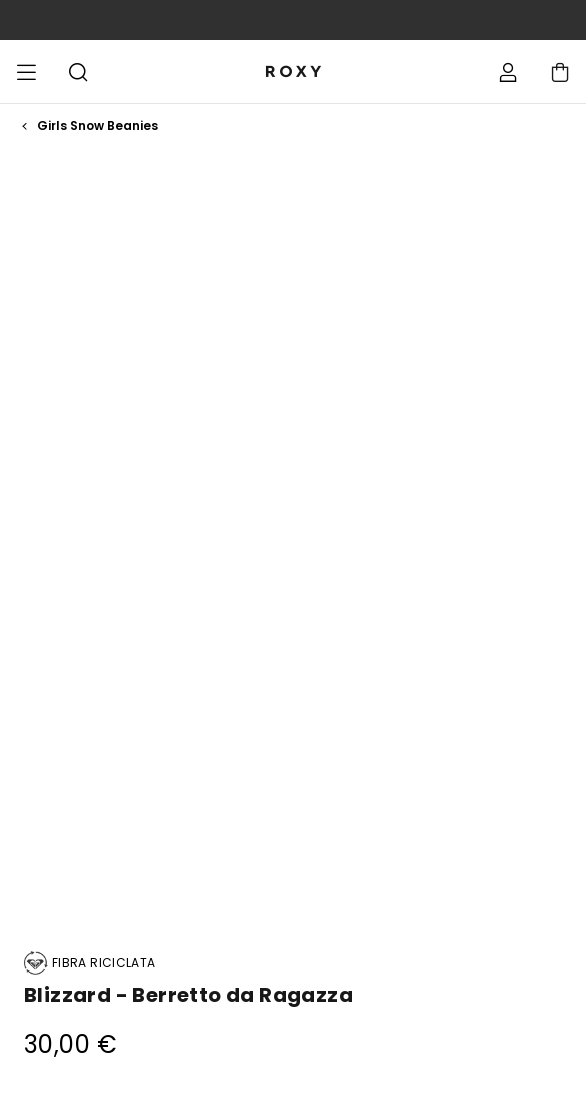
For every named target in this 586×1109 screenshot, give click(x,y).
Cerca (78, 72)
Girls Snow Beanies (97, 126)
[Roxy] (293, 71)
